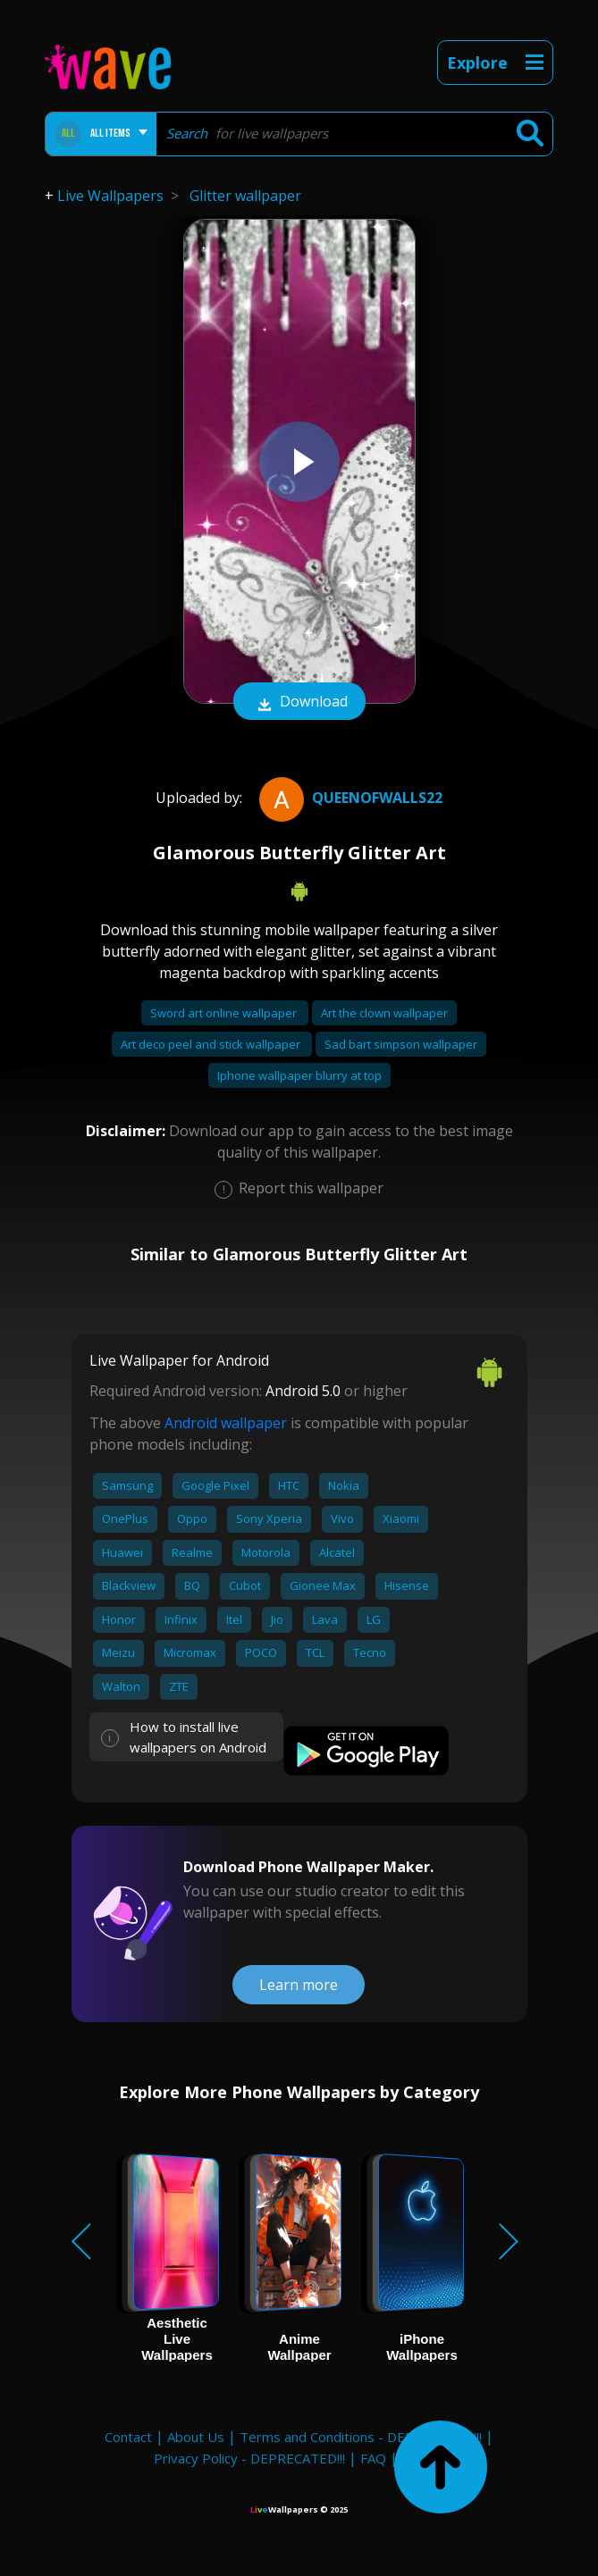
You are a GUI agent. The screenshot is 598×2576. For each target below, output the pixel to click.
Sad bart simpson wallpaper (400, 1044)
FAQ (373, 2458)
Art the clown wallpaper (384, 1013)
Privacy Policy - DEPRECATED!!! (249, 2458)
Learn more (298, 1985)
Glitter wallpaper (245, 195)
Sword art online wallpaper (224, 1013)
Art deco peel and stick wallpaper (212, 1044)
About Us (195, 2437)
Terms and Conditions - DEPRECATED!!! (361, 2437)
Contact (128, 2437)
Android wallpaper (225, 1423)
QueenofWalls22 (348, 797)
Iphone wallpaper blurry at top (299, 1075)
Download (299, 703)
